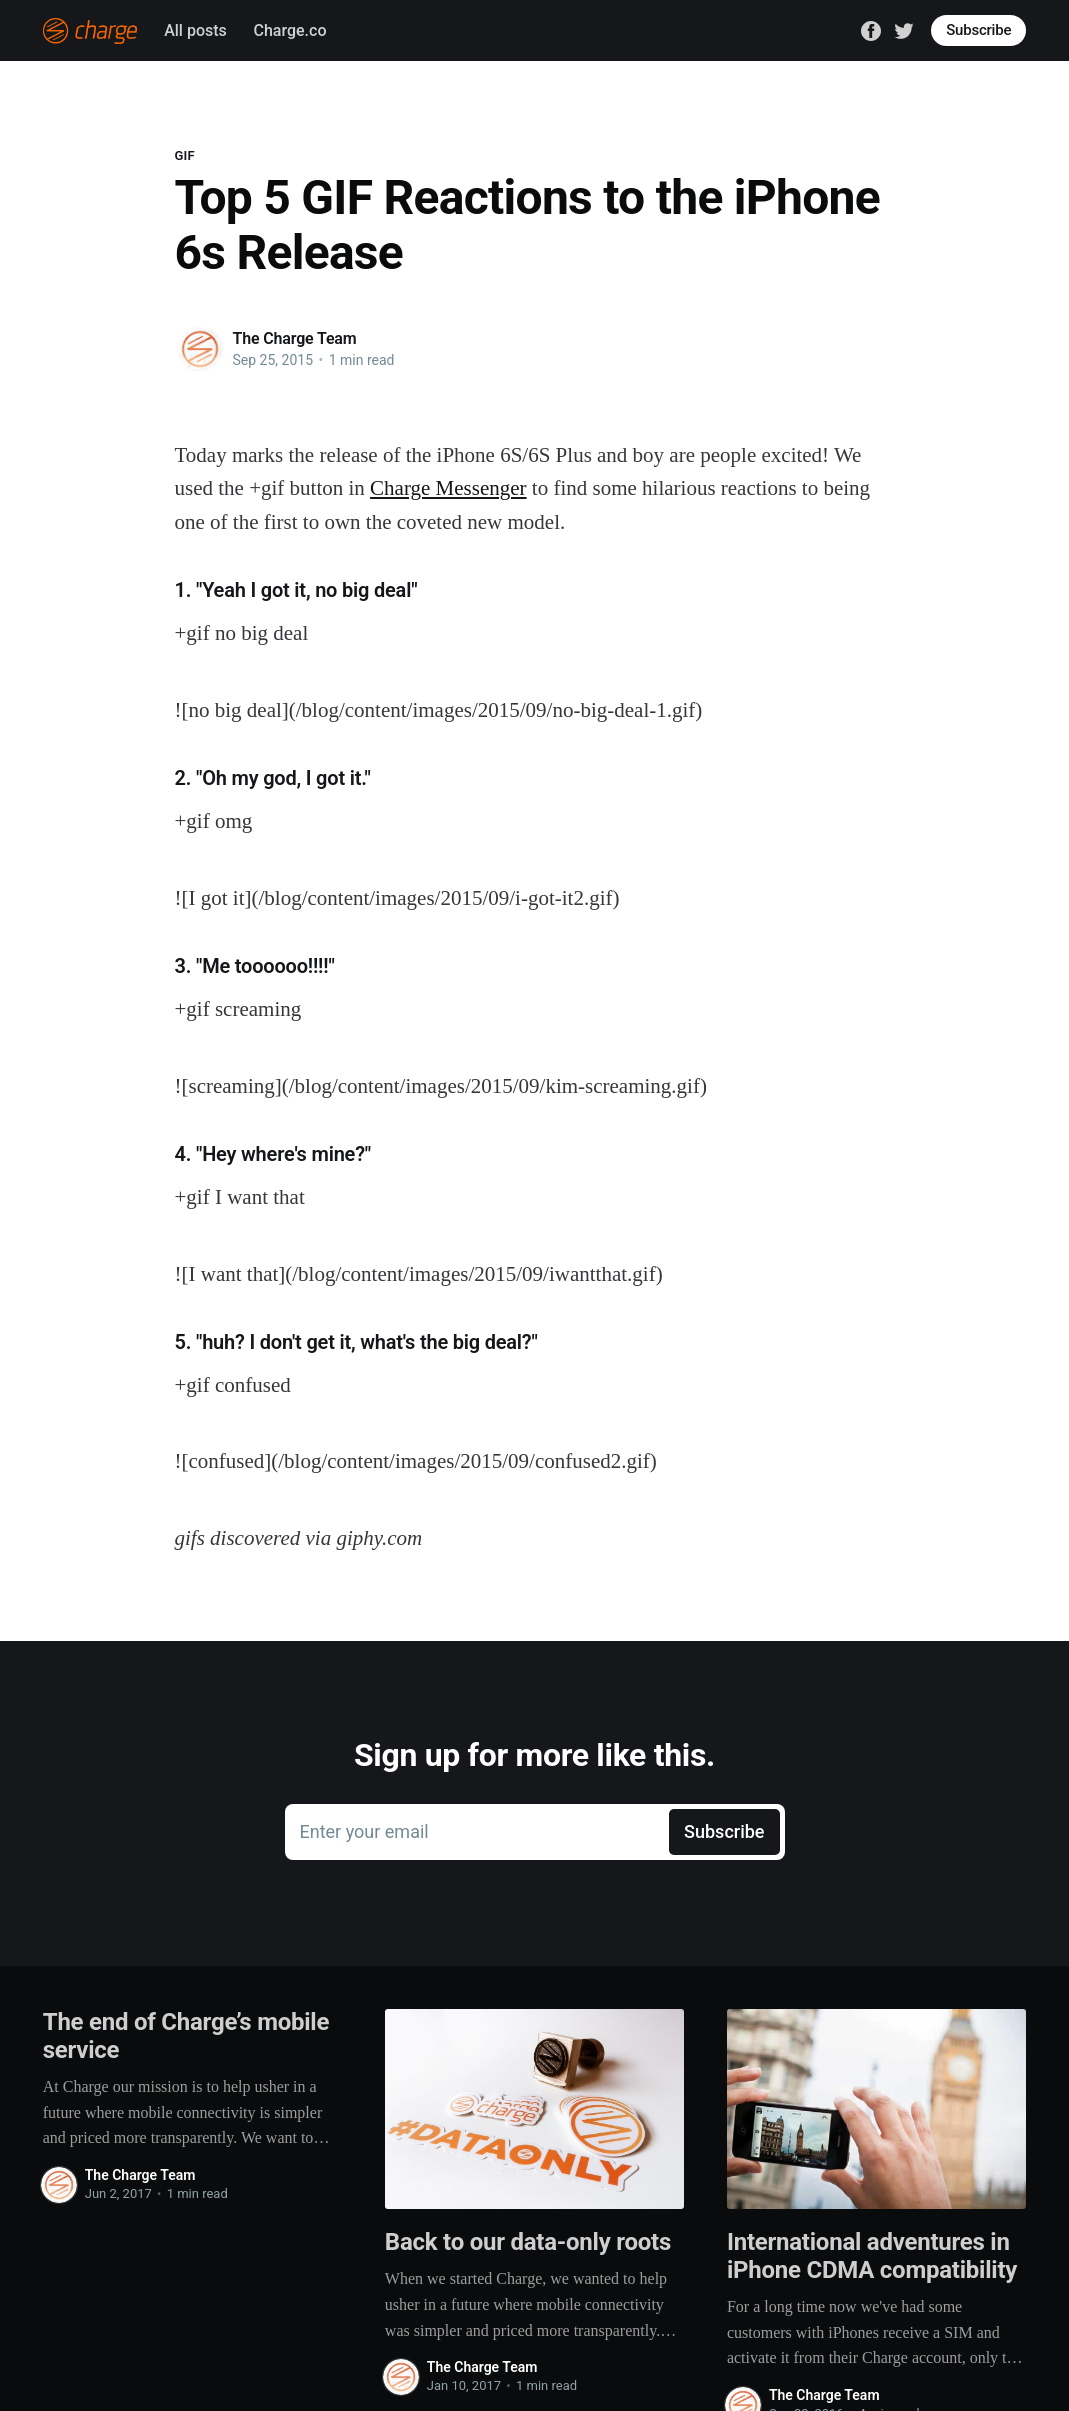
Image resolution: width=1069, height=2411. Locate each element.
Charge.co (289, 30)
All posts (195, 30)
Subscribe (978, 30)
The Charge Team (295, 338)
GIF (185, 155)
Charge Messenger (448, 488)
